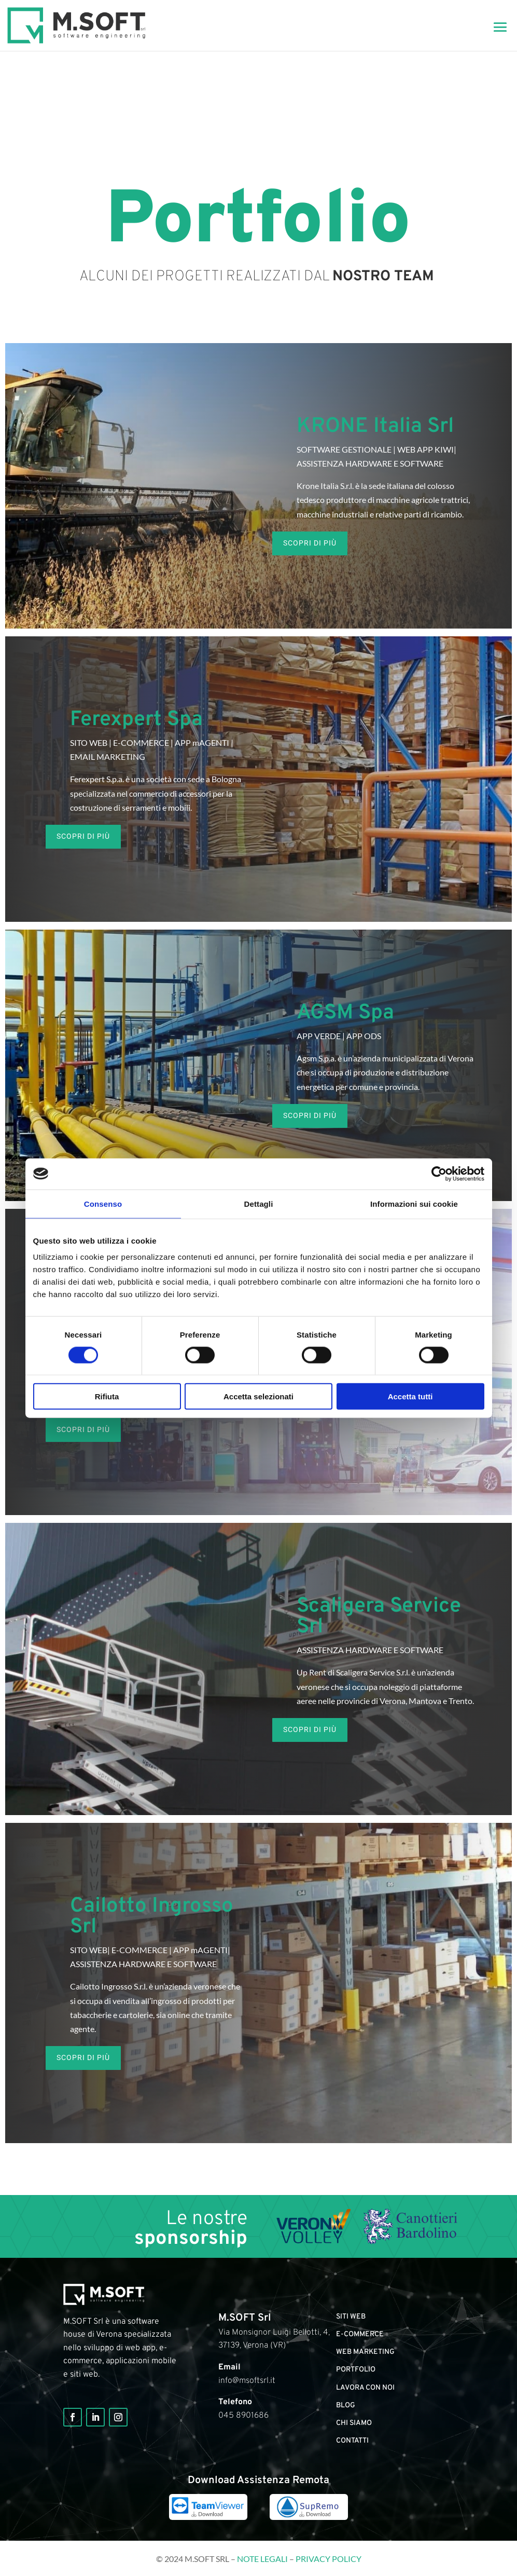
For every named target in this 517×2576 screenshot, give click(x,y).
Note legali (262, 2559)
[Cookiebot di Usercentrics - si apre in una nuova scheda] (439, 1173)
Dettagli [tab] (258, 1203)
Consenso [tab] (103, 1203)
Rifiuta (107, 1396)
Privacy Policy (328, 2559)
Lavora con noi (365, 2387)
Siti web (351, 2316)
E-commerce (360, 2334)
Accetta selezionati (258, 1396)
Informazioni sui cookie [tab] (414, 1203)
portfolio (355, 2369)
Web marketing (365, 2352)
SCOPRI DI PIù (310, 543)
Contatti (352, 2440)
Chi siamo (354, 2423)
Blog (345, 2405)
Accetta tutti (410, 1396)
